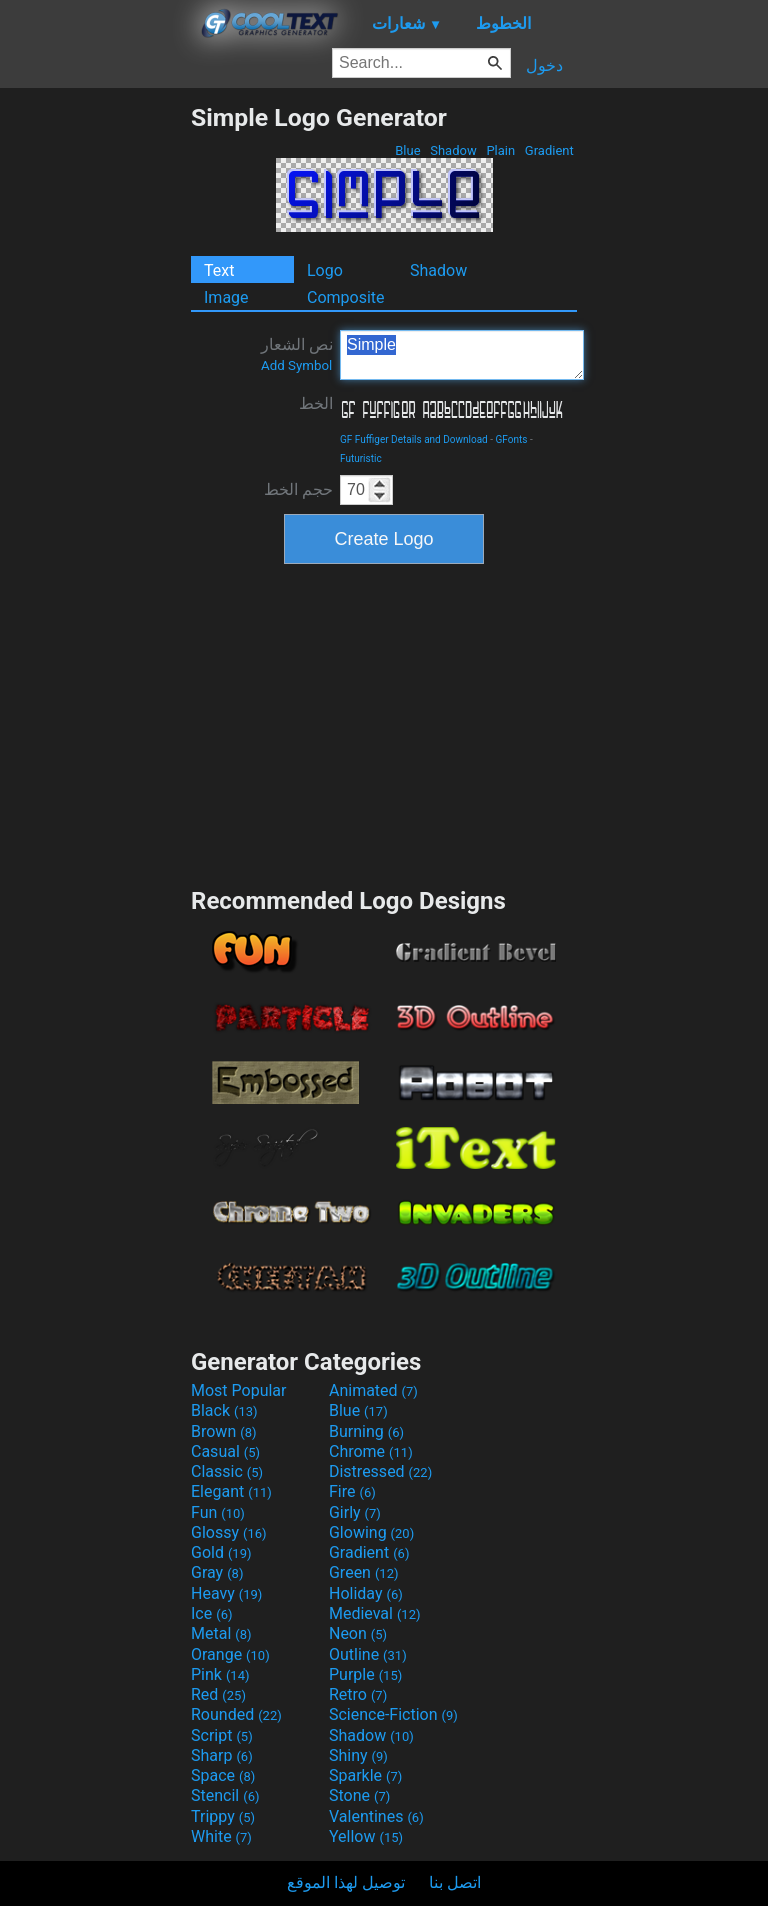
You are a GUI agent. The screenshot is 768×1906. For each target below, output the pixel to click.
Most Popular (239, 1390)
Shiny (358, 1755)
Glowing (371, 1532)
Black (224, 1410)
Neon (358, 1633)
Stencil (225, 1795)
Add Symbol (296, 365)
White (221, 1836)
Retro (358, 1694)
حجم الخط (298, 489)
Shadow (453, 150)
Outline (368, 1654)
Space (223, 1775)
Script (222, 1735)
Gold (221, 1552)
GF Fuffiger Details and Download (414, 439)
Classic (227, 1471)
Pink (220, 1674)
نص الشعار (297, 354)
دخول (544, 65)
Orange (230, 1654)
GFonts (512, 439)
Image (226, 297)
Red (218, 1694)
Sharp (222, 1755)
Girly (355, 1512)
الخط (316, 403)
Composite (346, 297)
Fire (352, 1491)
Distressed (380, 1471)
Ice (211, 1613)
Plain (500, 150)
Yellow (366, 1836)
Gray (217, 1572)
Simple (462, 355)
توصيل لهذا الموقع (346, 1882)
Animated (373, 1390)
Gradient (549, 150)
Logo (325, 270)
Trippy (223, 1816)
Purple (365, 1674)
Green (364, 1572)
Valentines (376, 1816)
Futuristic (361, 458)
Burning (366, 1431)
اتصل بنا (455, 1882)
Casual (225, 1451)
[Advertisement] (95, 403)
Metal (221, 1633)
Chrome (371, 1451)
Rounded (236, 1714)
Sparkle (365, 1775)
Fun (218, 1512)
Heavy (226, 1593)
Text (219, 270)
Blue (408, 150)
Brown (223, 1431)
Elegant (231, 1491)
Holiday (366, 1593)
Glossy (229, 1532)
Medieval (375, 1613)
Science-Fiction (393, 1714)
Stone (359, 1795)
